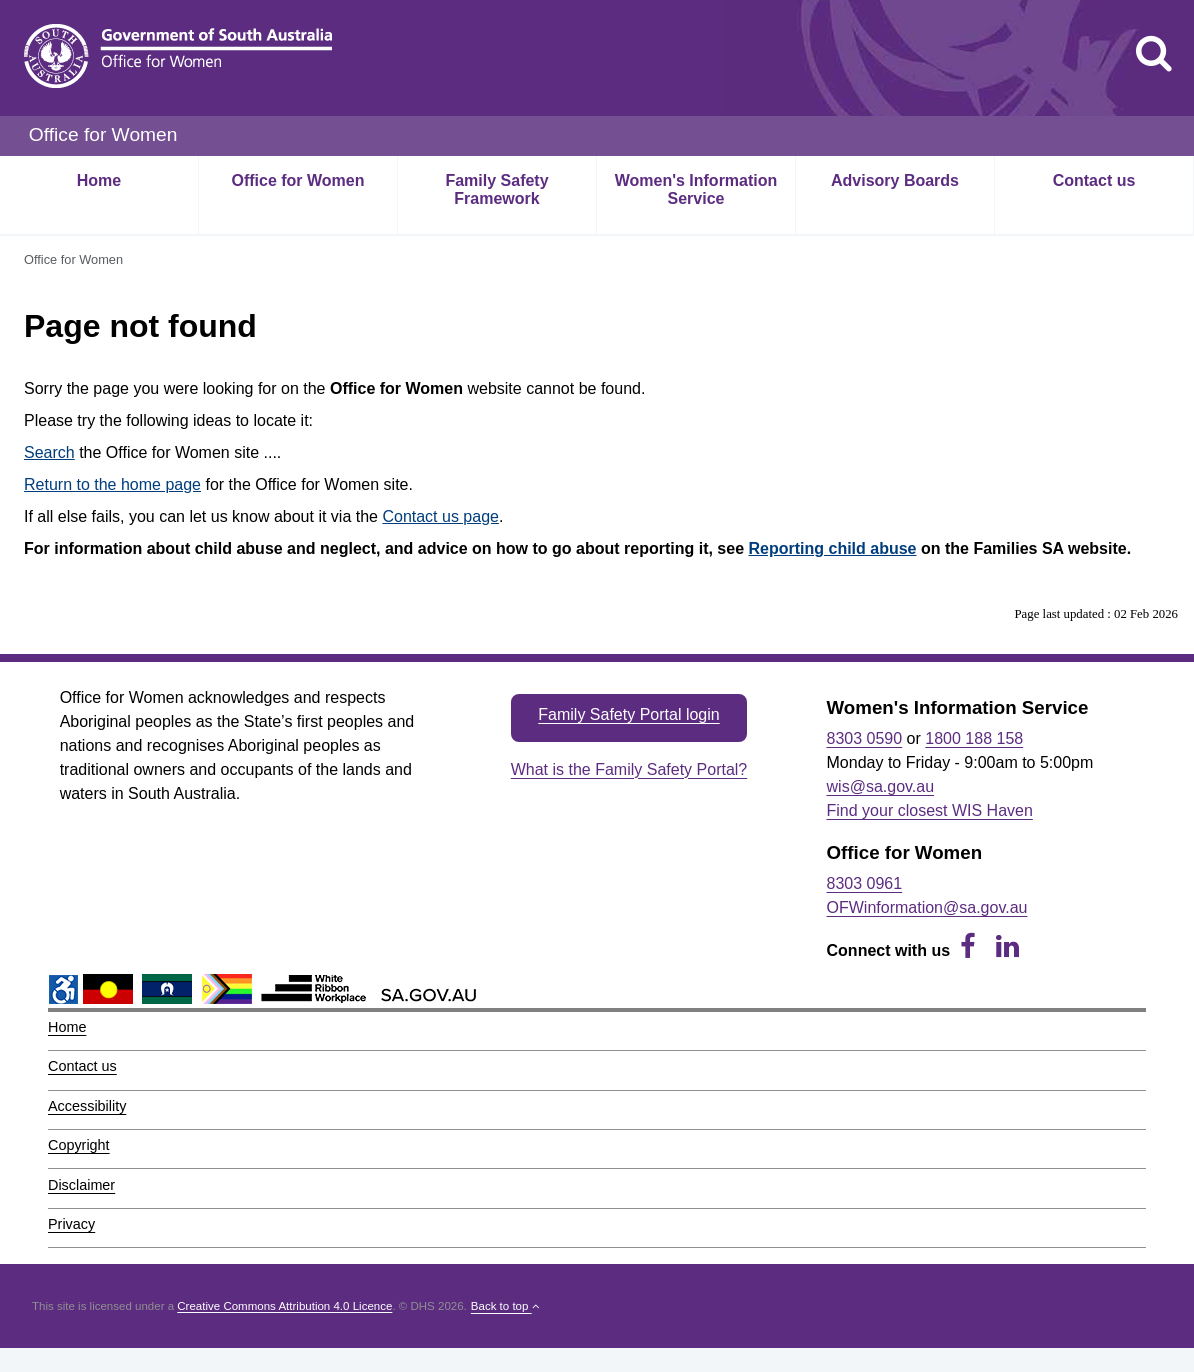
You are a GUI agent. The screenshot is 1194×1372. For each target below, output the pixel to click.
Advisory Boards (895, 180)
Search (49, 452)
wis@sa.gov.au (881, 786)
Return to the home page (112, 484)
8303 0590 (865, 738)
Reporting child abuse (833, 548)
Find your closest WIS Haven (930, 810)
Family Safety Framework (496, 189)
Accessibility (87, 1106)
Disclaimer (81, 1185)
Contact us (1094, 180)
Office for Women (297, 180)
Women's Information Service (696, 189)
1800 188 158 (974, 738)
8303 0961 (865, 883)
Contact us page (440, 516)
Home (99, 180)
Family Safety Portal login (628, 714)
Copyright (79, 1145)
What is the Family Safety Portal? (629, 769)
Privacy (71, 1224)
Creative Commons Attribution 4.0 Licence (284, 1306)
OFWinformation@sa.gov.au (927, 907)
